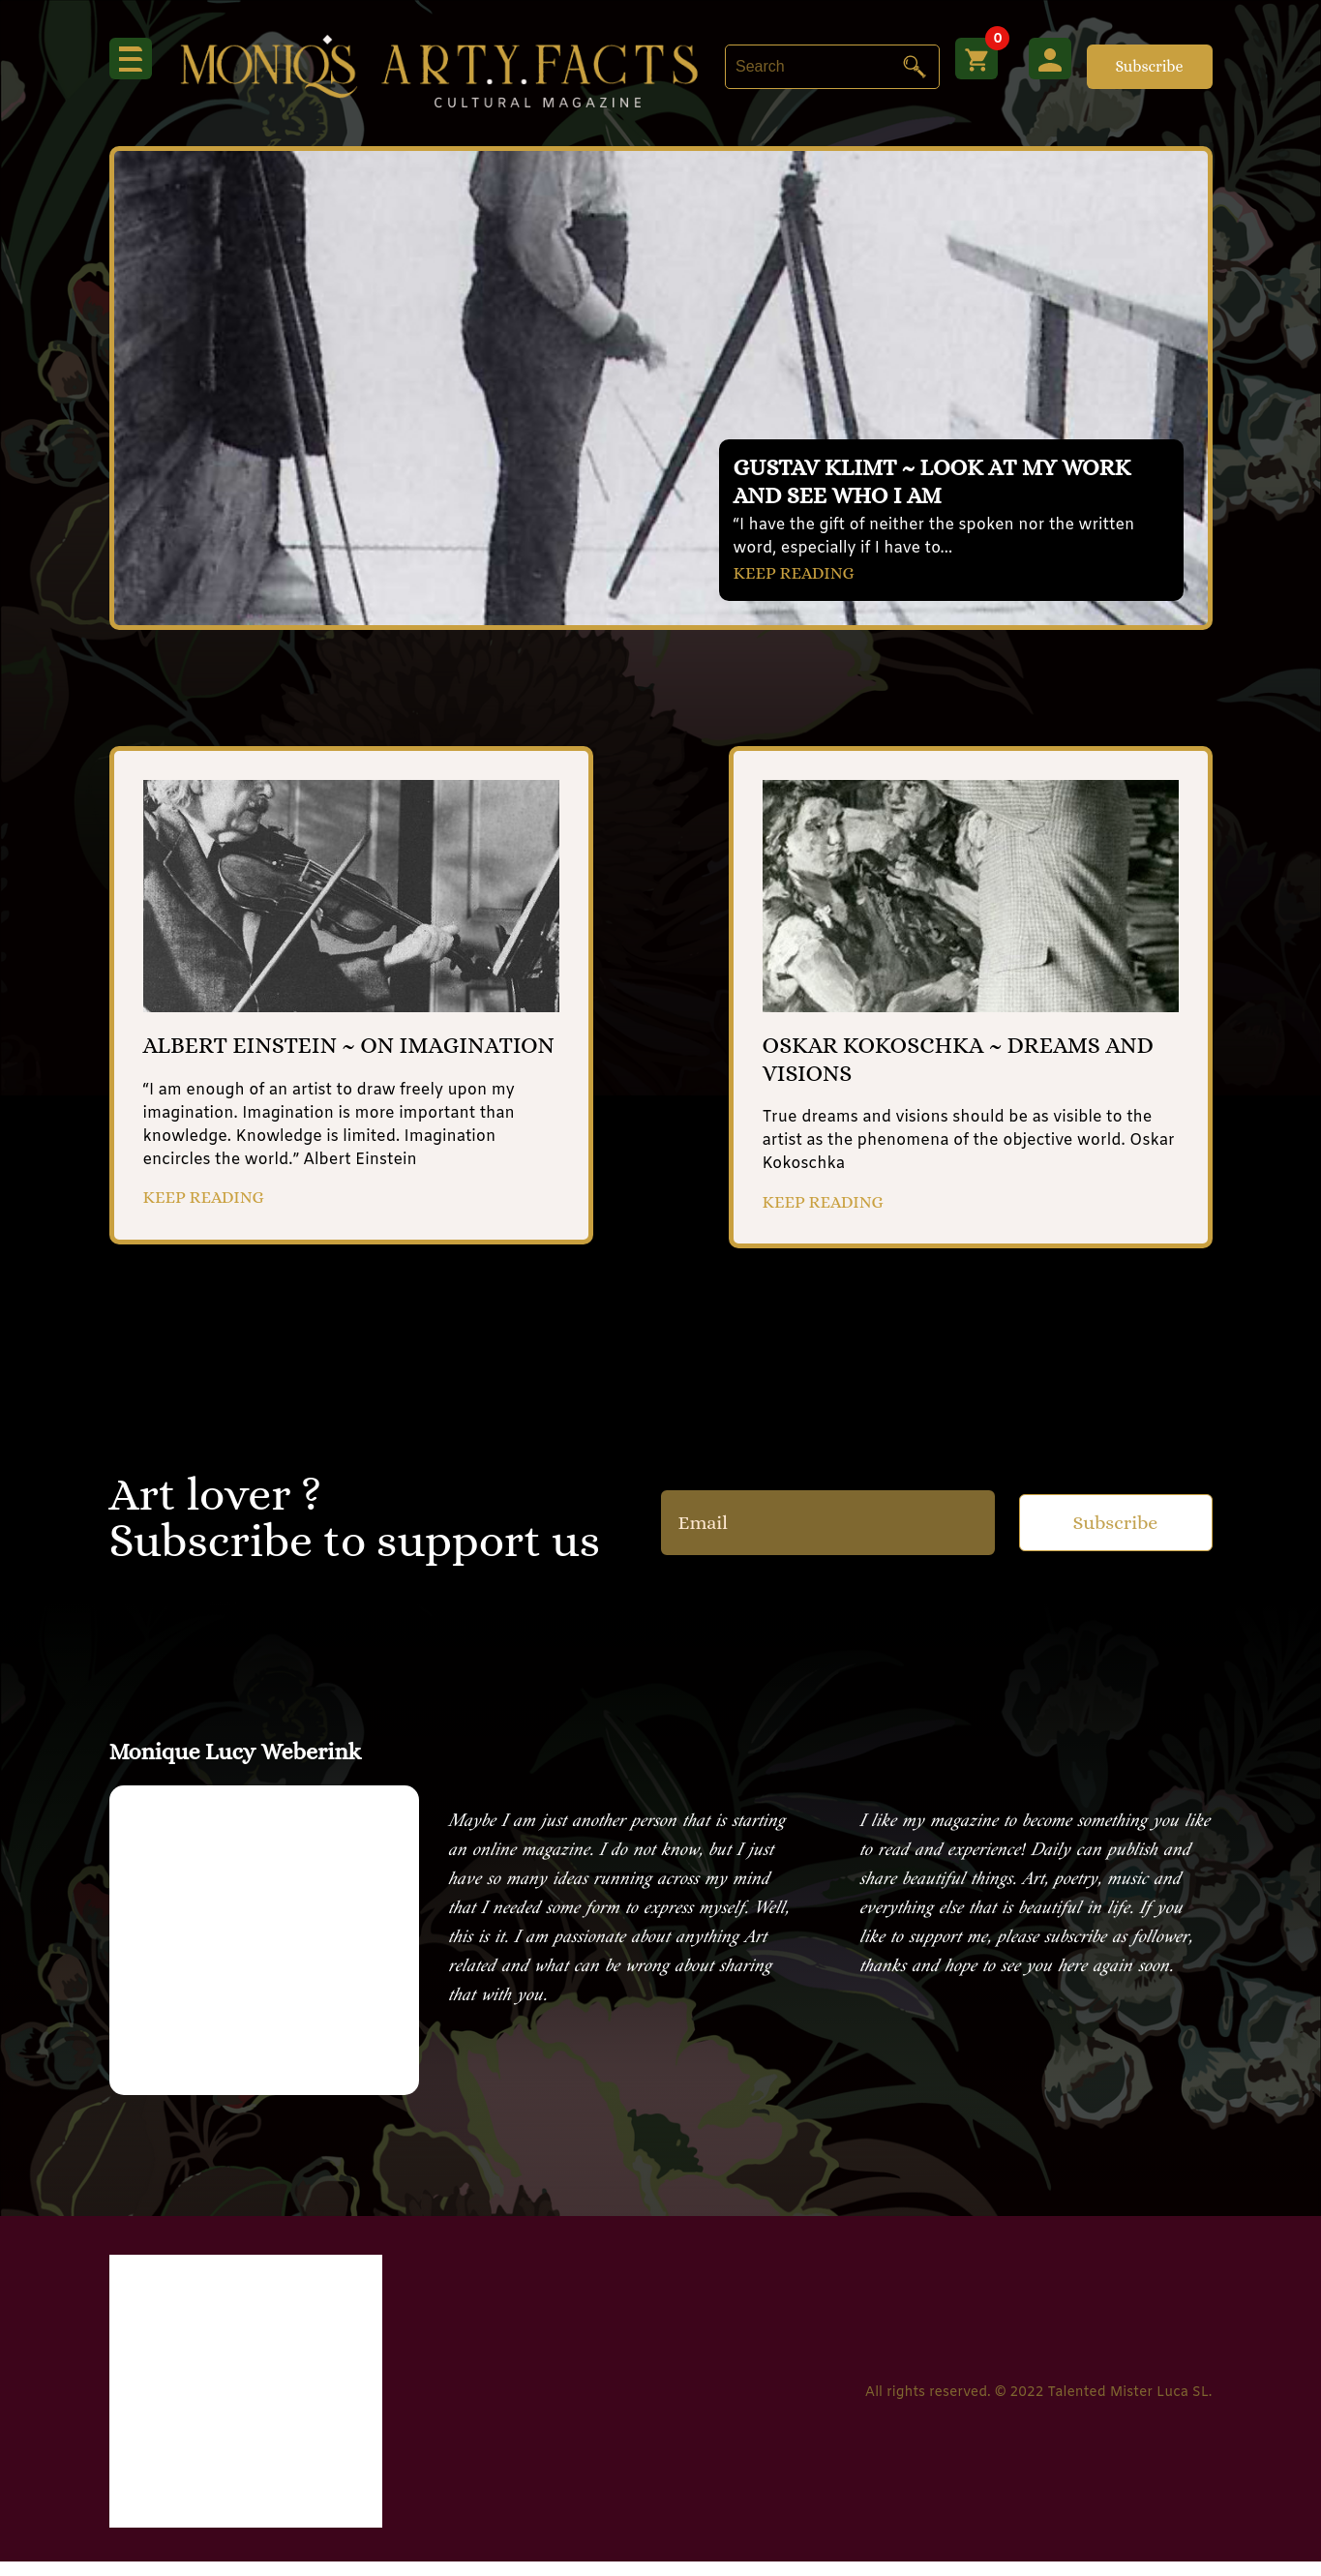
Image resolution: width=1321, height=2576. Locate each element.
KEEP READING (802, 571)
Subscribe (1149, 66)
